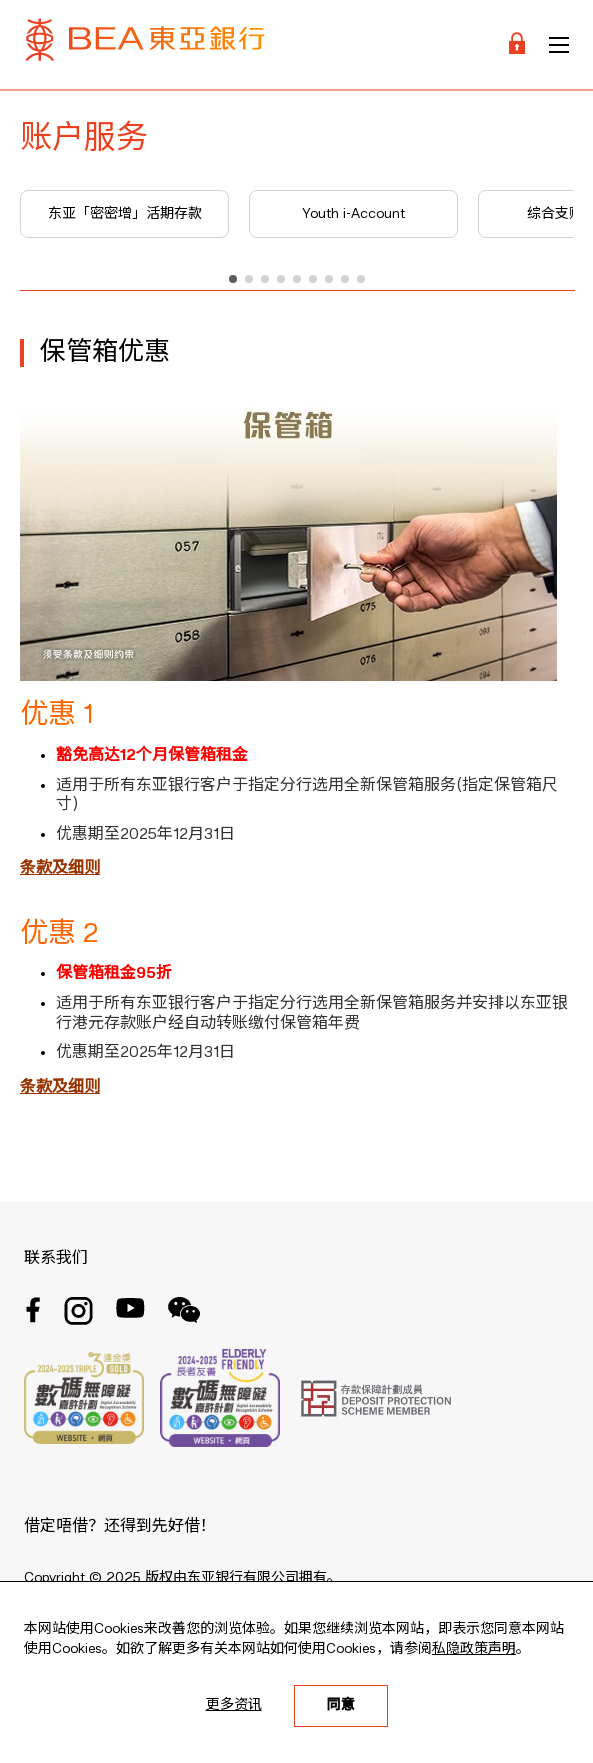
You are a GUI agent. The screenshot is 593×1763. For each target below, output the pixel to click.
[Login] (517, 44)
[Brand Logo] (145, 44)
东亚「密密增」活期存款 (125, 214)
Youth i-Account (353, 214)
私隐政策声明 (474, 1649)
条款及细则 (60, 869)
